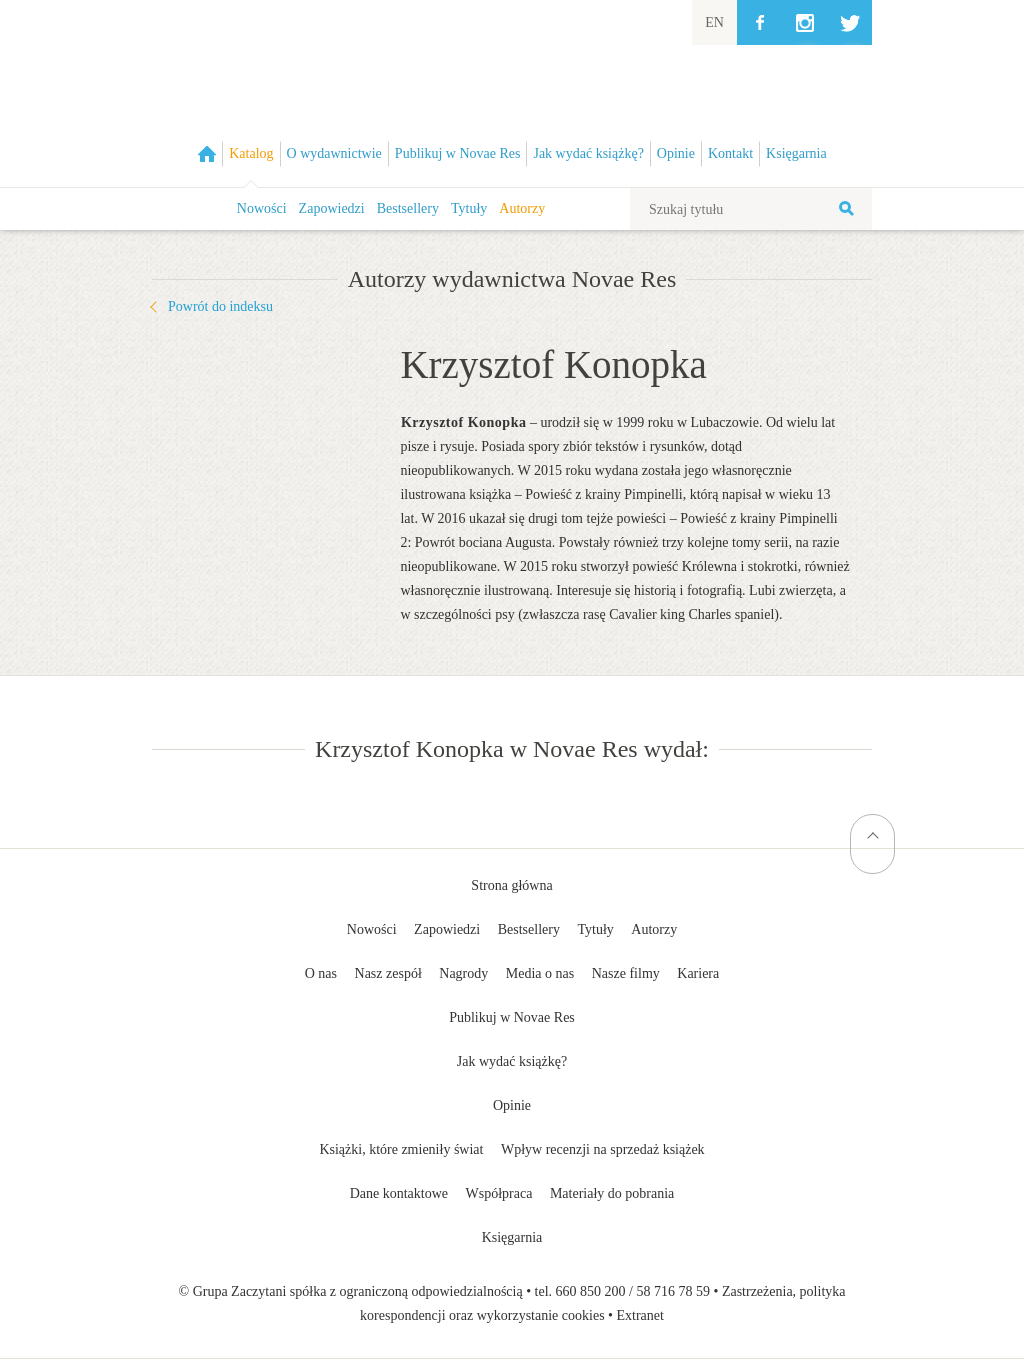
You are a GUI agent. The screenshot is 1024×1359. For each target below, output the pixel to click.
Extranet (640, 1315)
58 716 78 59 (673, 1291)
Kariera (698, 973)
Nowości (262, 208)
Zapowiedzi (332, 208)
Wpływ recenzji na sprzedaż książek (603, 1149)
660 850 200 (591, 1291)
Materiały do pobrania (612, 1193)
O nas (321, 973)
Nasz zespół (388, 973)
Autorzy (522, 208)
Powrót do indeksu (220, 306)
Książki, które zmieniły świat (401, 1149)
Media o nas (540, 973)
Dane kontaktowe (399, 1193)
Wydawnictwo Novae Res (512, 93)
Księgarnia (512, 1237)
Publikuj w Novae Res (512, 1017)
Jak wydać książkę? (512, 1061)
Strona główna (511, 885)
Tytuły (469, 208)
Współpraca (499, 1193)
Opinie (512, 1105)
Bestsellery (408, 208)
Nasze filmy (626, 973)
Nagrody (463, 973)
